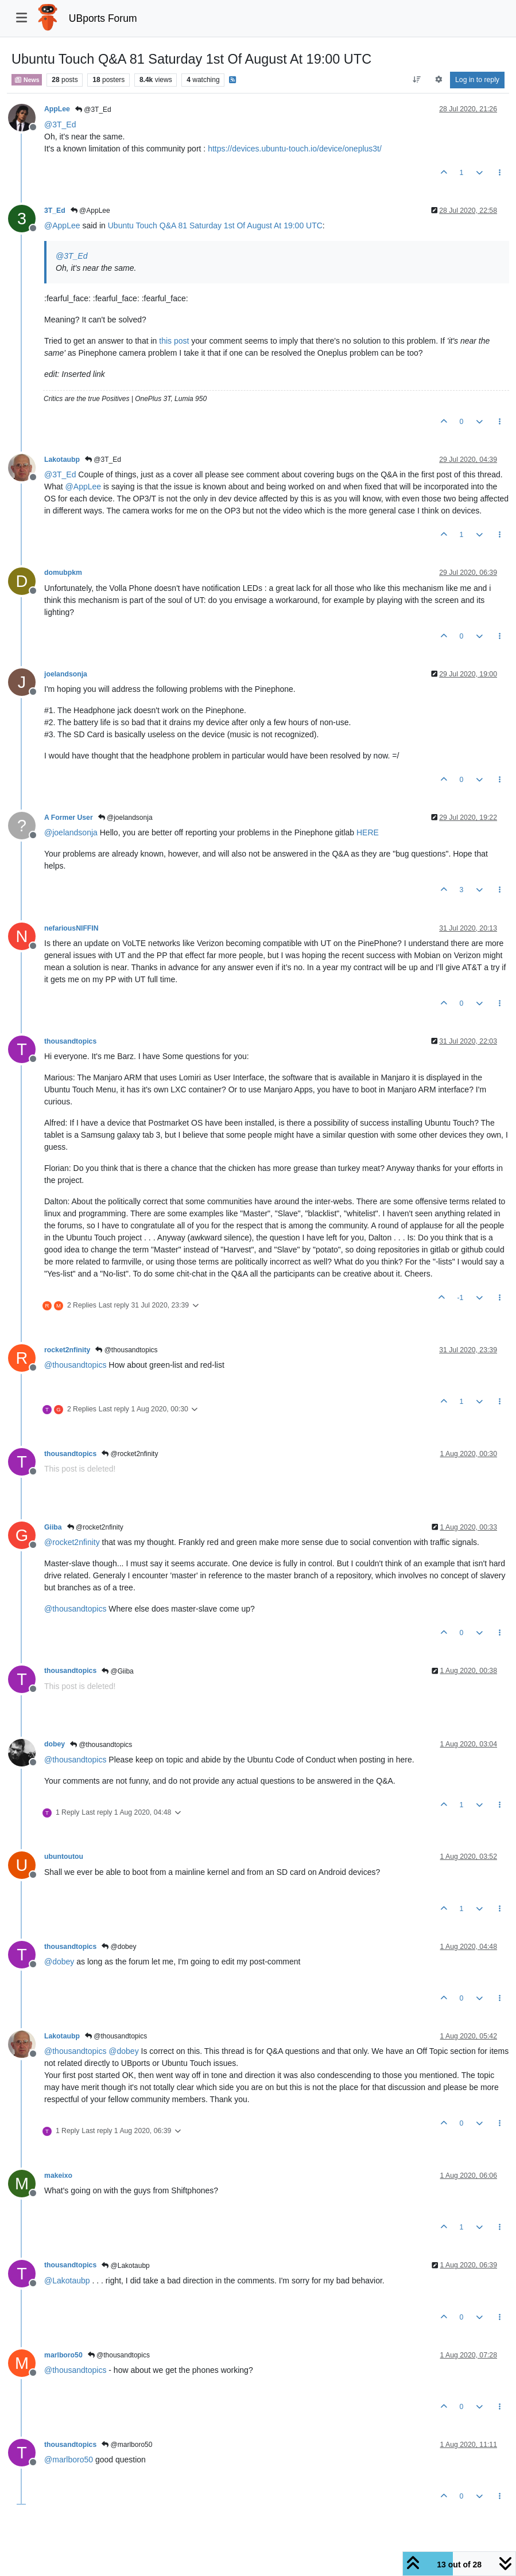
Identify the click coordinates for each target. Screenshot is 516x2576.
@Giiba (118, 1671)
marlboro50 (63, 2355)
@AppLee (90, 211)
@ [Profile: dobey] (59, 1961)
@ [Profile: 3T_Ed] (60, 124)
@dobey (119, 1947)
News (26, 79)
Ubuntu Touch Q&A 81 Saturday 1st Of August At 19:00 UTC (215, 225)
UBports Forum (103, 18)
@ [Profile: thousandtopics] (75, 1364)
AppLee (57, 109)
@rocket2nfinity (130, 1454)
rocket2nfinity (67, 1350)
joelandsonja (65, 674)
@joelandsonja (125, 818)
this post (174, 340)
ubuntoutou (63, 1857)
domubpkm (63, 573)
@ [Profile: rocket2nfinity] (72, 1542)
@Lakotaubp (126, 2266)
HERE (367, 832)
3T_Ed (54, 211)
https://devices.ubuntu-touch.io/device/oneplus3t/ (295, 148)
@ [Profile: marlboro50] (68, 2459)
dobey (54, 1744)
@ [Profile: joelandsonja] (71, 832)
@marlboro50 (127, 2445)
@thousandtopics (126, 1350)
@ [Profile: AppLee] (62, 225)
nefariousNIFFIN (71, 928)
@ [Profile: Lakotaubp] (67, 2280)
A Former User (68, 818)
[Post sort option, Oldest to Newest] (417, 80)
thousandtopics (70, 1041)
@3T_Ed (93, 110)
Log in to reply (477, 80)
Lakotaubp (62, 460)
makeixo (58, 2176)
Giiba (53, 1527)
